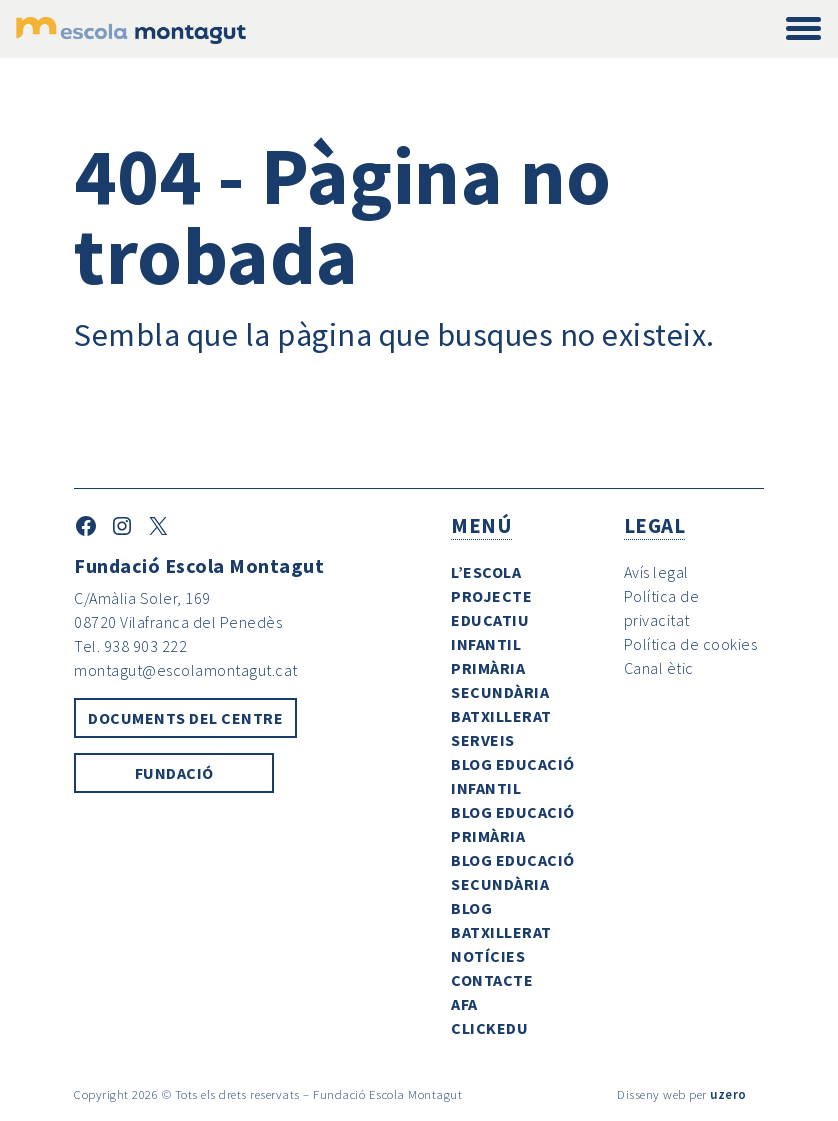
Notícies (488, 956)
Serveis (483, 740)
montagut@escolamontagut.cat (186, 670)
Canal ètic (659, 668)
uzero (728, 1094)
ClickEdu (489, 1028)
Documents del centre (185, 718)
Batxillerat (501, 716)
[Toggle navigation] (803, 29)
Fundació (174, 773)
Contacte (492, 980)
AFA (464, 1004)
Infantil (486, 644)
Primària (488, 668)
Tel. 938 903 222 (130, 646)
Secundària (500, 692)
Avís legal (656, 572)
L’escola (486, 572)
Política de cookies (691, 644)
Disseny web (651, 1094)
